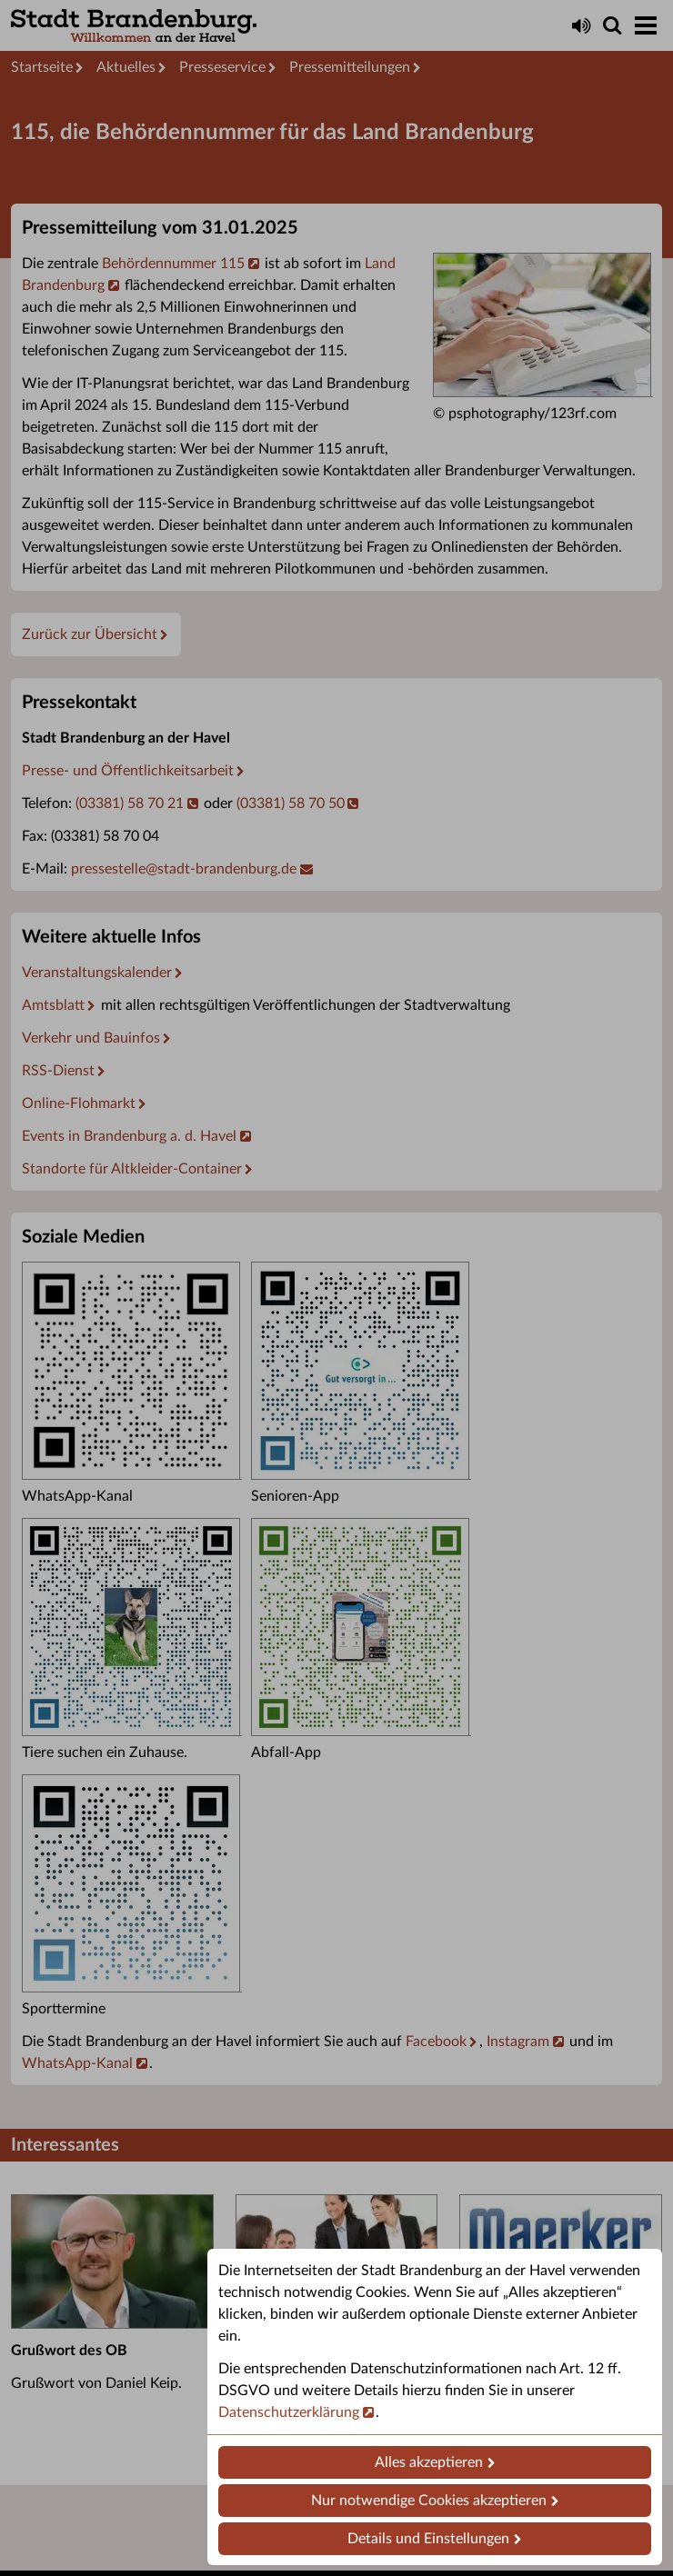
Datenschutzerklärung (288, 2412)
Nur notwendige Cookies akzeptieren (429, 2500)
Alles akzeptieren (429, 2462)
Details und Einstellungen (428, 2538)
